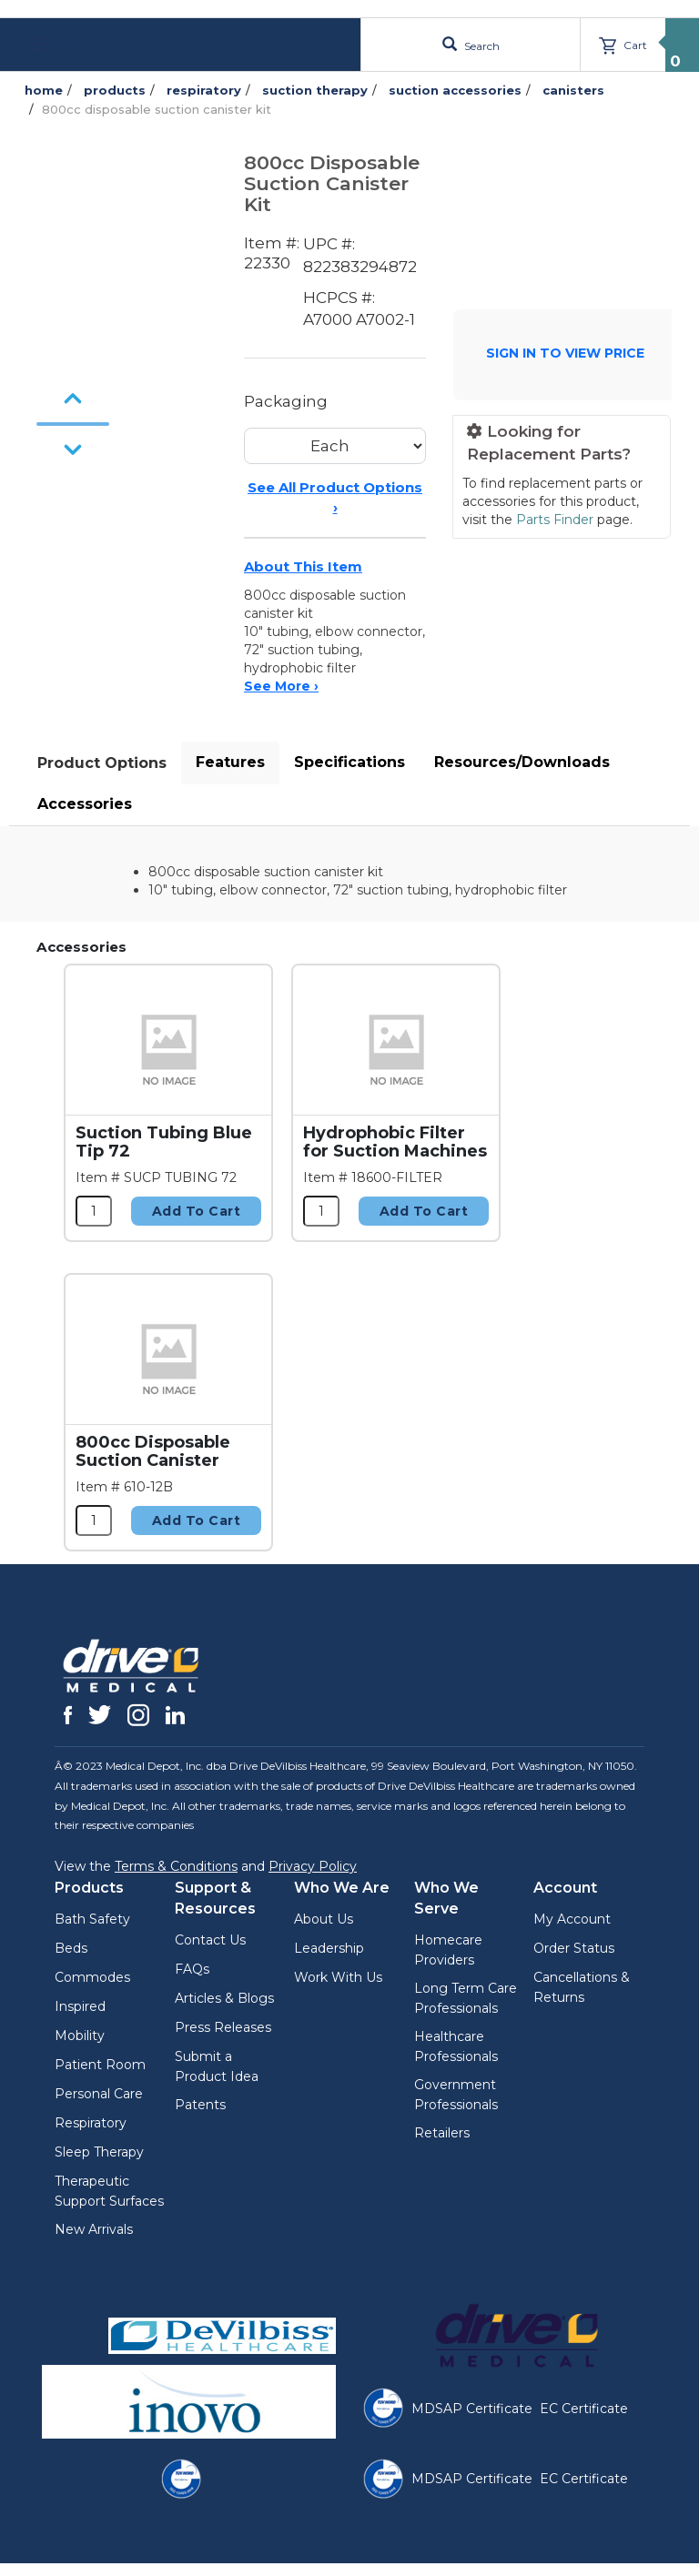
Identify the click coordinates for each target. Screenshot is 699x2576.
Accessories (84, 804)
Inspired (80, 2006)
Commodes (92, 1977)
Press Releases (223, 2027)
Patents (200, 2104)
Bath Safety (92, 1919)
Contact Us (210, 1940)
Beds (71, 1948)
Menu (57, 44)
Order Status (573, 1948)
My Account (572, 1919)
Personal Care (99, 2094)
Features (230, 762)
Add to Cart (196, 1211)
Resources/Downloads (522, 762)
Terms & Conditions (176, 1866)
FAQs (192, 1969)
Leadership (329, 1948)
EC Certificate (584, 2408)
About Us (323, 1919)
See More (281, 686)
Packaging (286, 401)
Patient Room (100, 2064)
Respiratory (91, 2123)
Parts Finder (554, 519)
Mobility (80, 2035)
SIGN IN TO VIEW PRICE (565, 353)
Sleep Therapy (99, 2152)
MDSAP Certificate (471, 2408)
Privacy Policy (312, 1866)
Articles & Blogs (224, 1998)
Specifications (349, 762)
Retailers (442, 2133)
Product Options (102, 763)
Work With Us (338, 1977)
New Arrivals (94, 2229)
